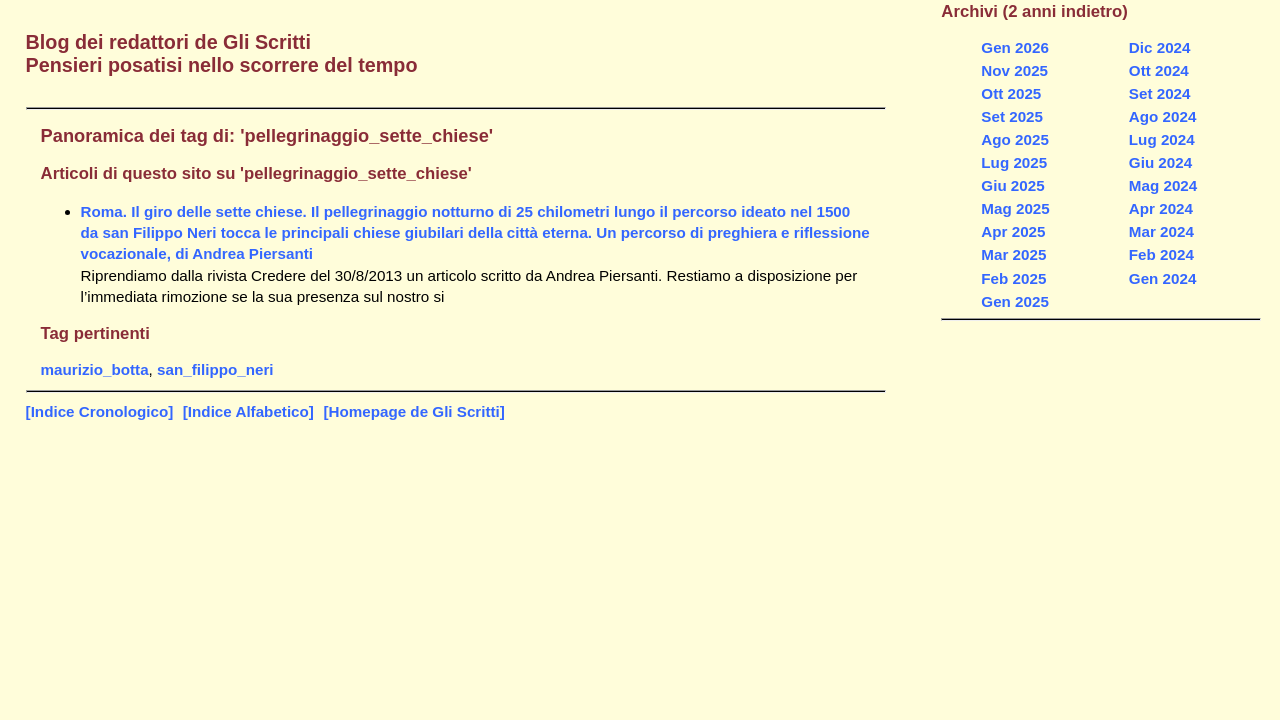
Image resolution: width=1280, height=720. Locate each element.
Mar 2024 (1161, 231)
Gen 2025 (1015, 301)
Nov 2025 (1014, 70)
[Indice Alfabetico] (248, 411)
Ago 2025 (1015, 139)
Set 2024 (1160, 93)
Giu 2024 (1160, 162)
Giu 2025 (1012, 185)
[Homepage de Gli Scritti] (413, 411)
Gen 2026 (1015, 47)
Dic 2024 (1160, 47)
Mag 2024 (1163, 185)
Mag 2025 (1015, 208)
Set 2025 (1012, 116)
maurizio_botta (95, 369)
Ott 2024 (1159, 70)
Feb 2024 (1161, 254)
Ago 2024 (1163, 116)
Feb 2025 (1013, 278)
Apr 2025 (1013, 231)
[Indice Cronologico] (100, 411)
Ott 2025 (1011, 93)
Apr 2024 (1161, 208)
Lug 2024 (1162, 139)
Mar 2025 (1013, 254)
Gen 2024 (1163, 278)
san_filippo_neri (215, 369)
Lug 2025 (1014, 162)
